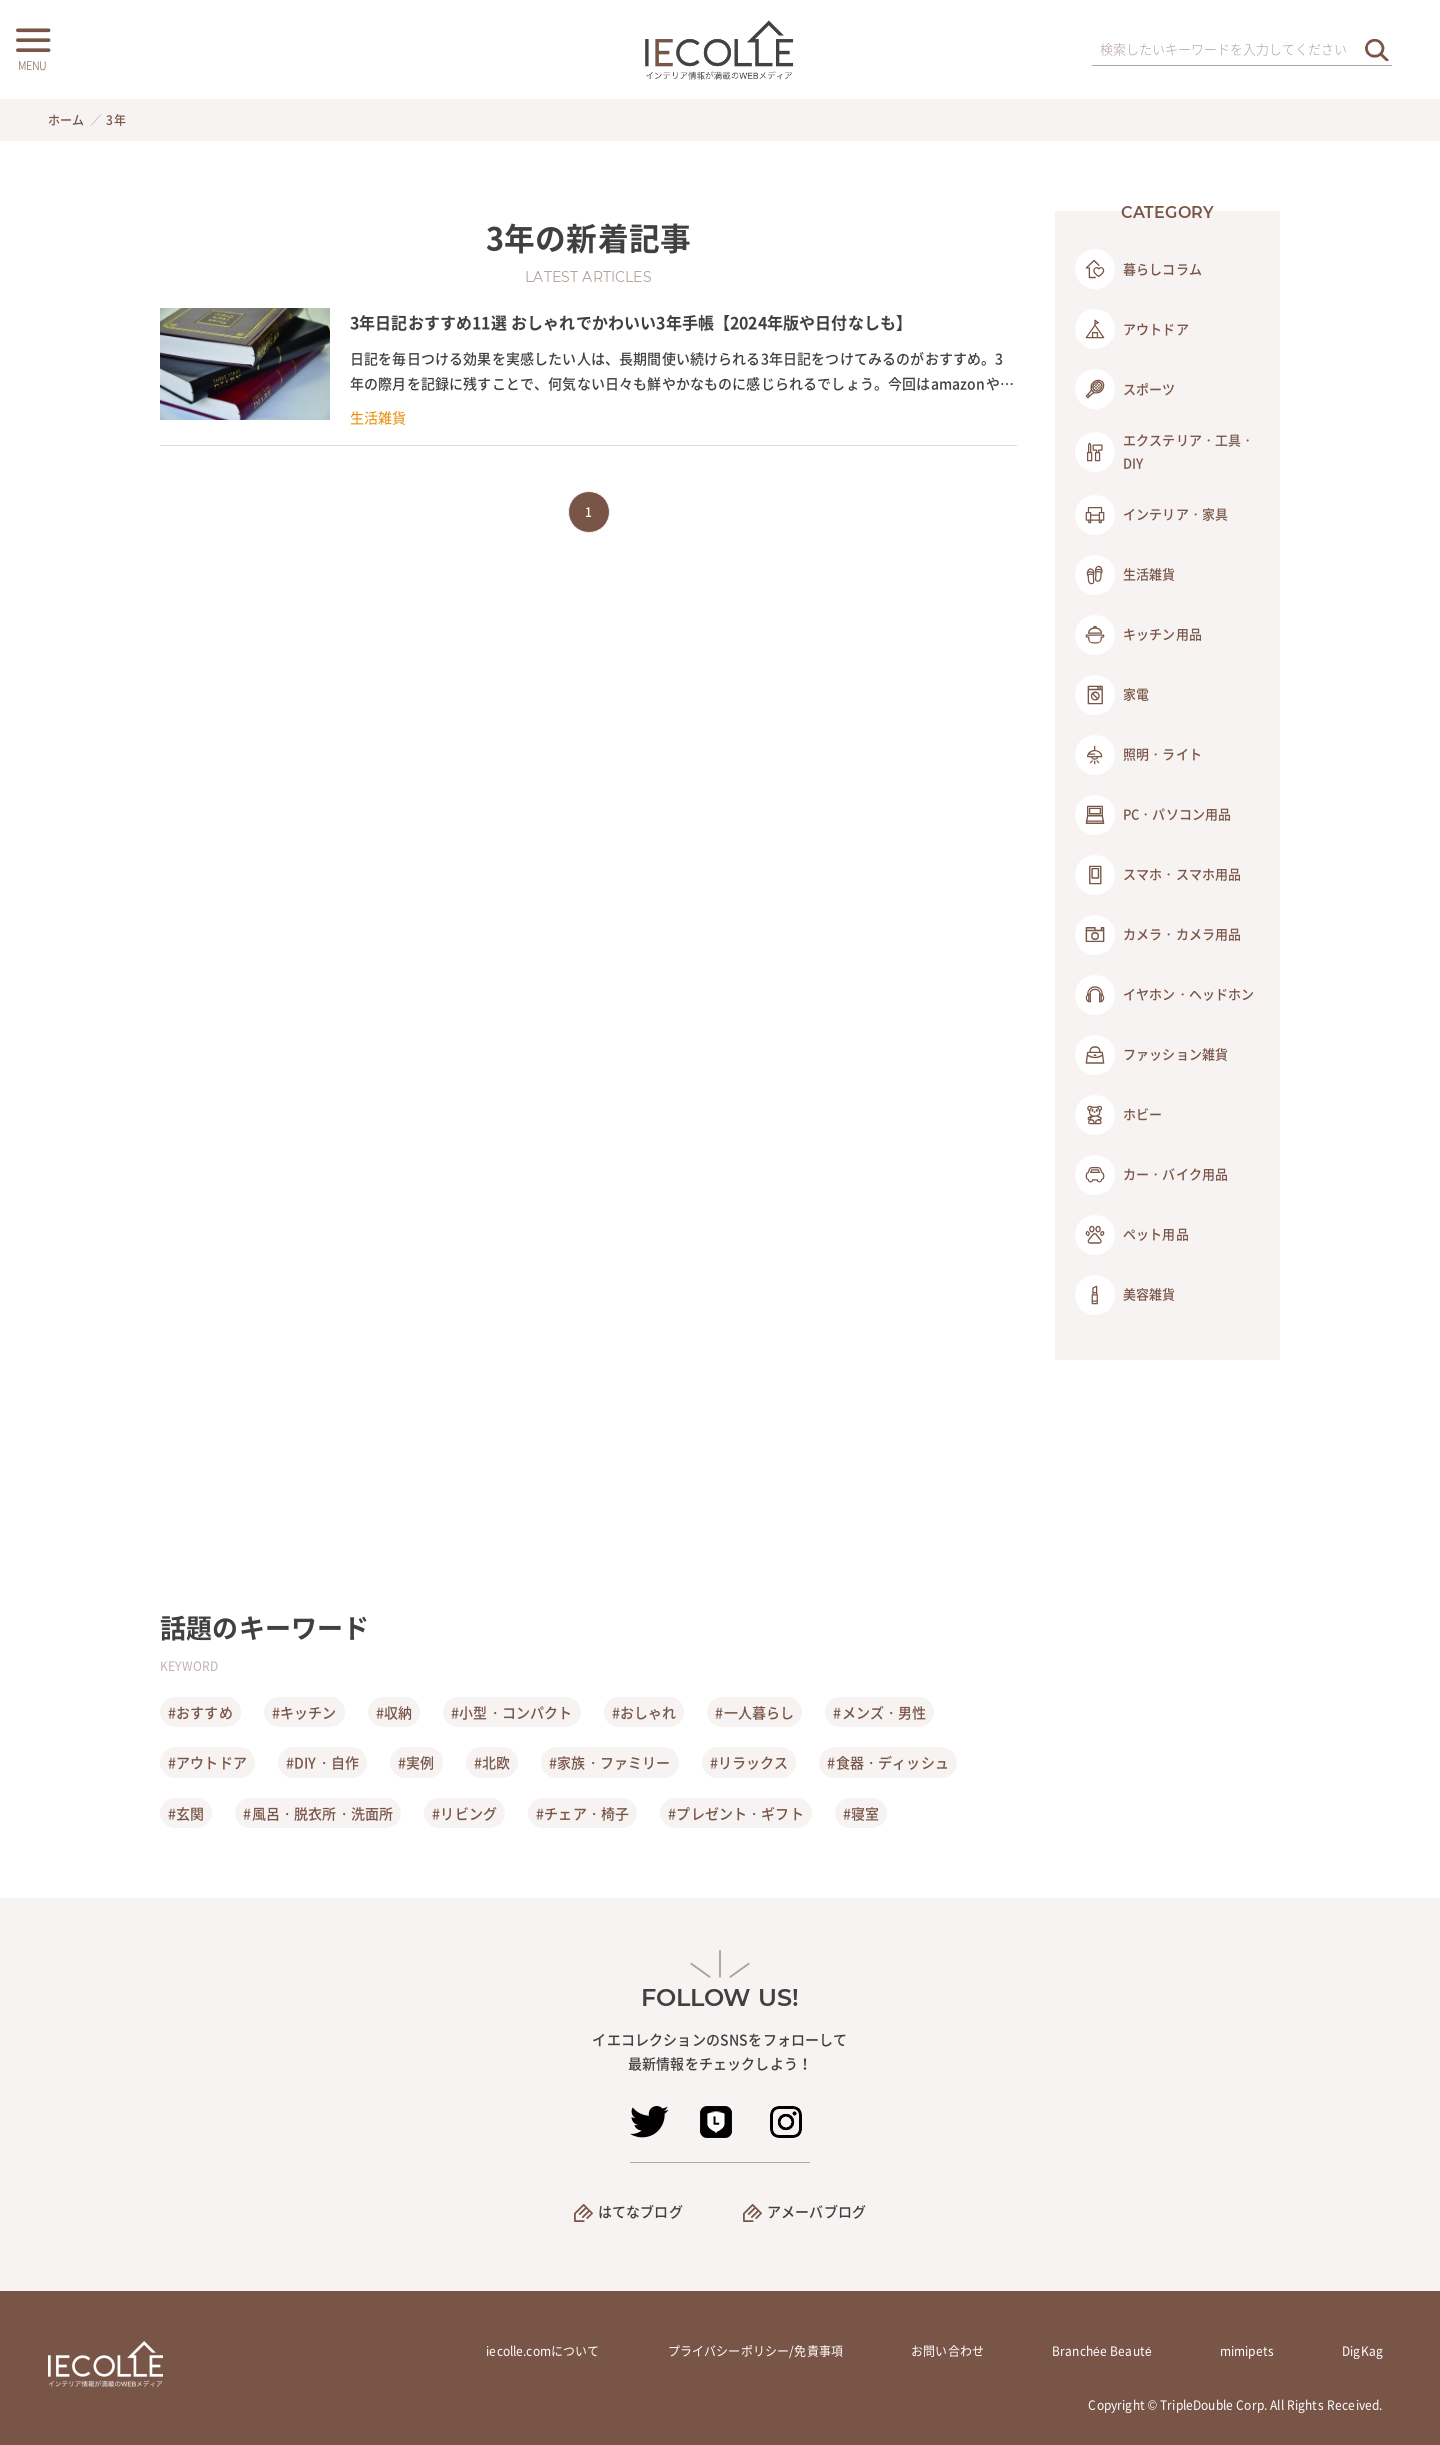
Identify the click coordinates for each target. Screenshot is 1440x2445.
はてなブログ (640, 2211)
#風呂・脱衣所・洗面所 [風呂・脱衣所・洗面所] (318, 1813)
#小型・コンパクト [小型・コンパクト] (511, 1712)
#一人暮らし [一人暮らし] (754, 1712)
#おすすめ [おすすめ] (200, 1712)
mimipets (1247, 2351)
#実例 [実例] (416, 1762)
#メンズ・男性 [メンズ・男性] (879, 1712)
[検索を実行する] (1377, 49)
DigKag (1362, 2351)
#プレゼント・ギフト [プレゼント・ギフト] (736, 1813)
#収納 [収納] (394, 1712)
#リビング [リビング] (464, 1813)
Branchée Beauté (1102, 2351)
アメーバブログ (816, 2211)
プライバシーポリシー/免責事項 (755, 2351)
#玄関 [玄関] (186, 1813)
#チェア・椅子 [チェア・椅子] (582, 1813)
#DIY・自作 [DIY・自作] (322, 1762)
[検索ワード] (1242, 50)
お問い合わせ (947, 2351)
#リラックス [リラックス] (749, 1762)
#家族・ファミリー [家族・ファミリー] (609, 1762)
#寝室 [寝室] (861, 1813)
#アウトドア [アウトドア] (207, 1762)
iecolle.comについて (542, 2351)
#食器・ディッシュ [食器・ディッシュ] (887, 1762)
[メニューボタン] (32, 47)
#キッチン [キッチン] (304, 1712)
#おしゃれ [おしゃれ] (644, 1712)
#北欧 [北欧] (492, 1762)
